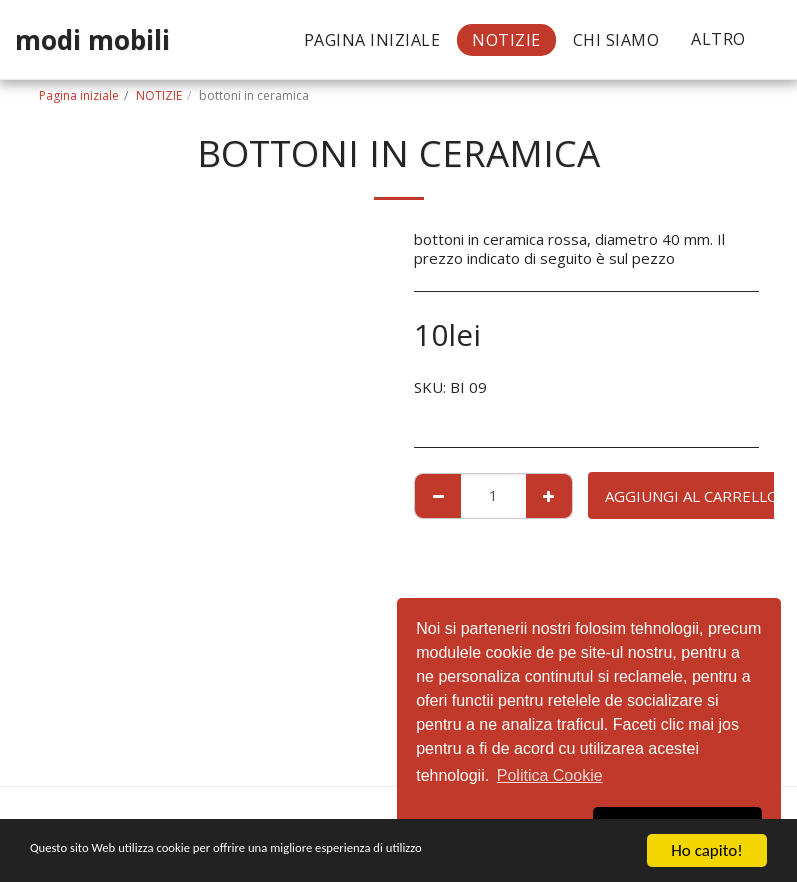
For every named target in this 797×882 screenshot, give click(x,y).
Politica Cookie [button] (550, 775)
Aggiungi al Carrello (692, 496)
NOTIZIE (159, 95)
